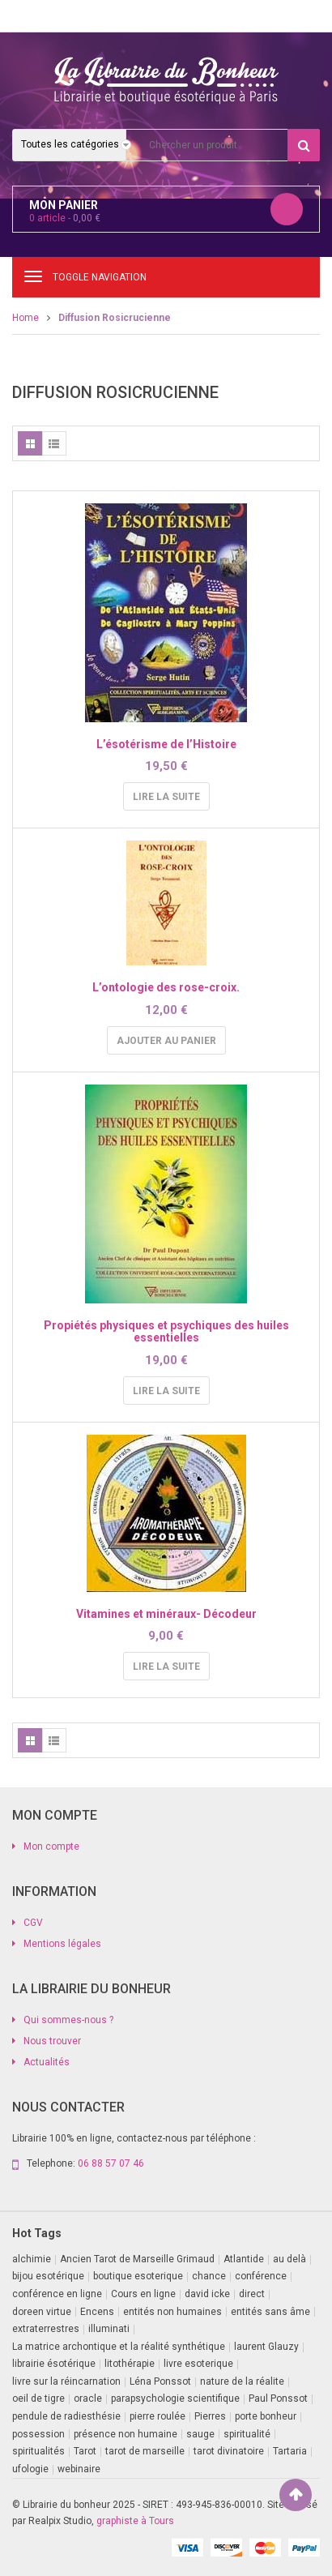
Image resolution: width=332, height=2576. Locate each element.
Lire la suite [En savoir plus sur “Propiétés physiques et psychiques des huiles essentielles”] (166, 1391)
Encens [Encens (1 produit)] (97, 2311)
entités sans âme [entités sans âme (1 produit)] (270, 2311)
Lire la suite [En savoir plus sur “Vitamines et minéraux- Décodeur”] (166, 1666)
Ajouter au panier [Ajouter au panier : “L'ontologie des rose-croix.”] (166, 1040)
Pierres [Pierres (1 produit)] (210, 2416)
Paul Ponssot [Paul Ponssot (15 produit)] (278, 2398)
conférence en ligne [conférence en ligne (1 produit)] (57, 2294)
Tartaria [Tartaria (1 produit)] (290, 2451)
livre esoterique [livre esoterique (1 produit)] (198, 2363)
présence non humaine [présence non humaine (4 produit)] (125, 2434)
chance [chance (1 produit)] (209, 2276)
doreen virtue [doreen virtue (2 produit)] (41, 2311)
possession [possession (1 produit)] (38, 2434)
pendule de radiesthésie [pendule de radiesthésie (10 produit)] (66, 2416)
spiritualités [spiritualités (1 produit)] (38, 2451)
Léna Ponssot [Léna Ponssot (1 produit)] (160, 2381)
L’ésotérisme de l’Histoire (166, 744)
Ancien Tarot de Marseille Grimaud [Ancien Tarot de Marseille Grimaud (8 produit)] (137, 2259)
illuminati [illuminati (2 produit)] (109, 2328)
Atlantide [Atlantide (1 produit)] (243, 2259)
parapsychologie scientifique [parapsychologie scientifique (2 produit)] (175, 2398)
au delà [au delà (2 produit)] (289, 2259)
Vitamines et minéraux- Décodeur (166, 1613)
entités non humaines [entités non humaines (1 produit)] (172, 2311)
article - (64, 218)
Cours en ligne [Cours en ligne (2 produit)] (143, 2294)
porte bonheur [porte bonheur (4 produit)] (265, 2416)
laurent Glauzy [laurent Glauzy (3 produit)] (266, 2346)
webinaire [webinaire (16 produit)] (78, 2469)
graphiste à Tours (135, 2521)
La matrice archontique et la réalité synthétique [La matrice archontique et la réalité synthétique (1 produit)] (118, 2346)
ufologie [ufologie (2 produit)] (30, 2469)
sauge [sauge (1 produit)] (200, 2434)
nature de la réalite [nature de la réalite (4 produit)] (242, 2381)
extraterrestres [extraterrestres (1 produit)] (45, 2328)
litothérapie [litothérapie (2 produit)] (129, 2363)
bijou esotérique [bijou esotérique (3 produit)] (48, 2276)
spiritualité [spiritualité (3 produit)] (246, 2434)
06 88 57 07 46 (111, 2163)
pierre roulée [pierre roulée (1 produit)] (157, 2416)
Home (25, 317)
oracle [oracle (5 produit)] (88, 2398)
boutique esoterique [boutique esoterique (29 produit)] (138, 2276)
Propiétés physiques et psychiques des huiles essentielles (166, 1331)
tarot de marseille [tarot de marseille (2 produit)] (145, 2451)
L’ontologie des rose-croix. (166, 987)
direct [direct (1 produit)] (252, 2294)
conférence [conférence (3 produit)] (261, 2276)
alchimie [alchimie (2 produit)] (31, 2259)
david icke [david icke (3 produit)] (207, 2294)
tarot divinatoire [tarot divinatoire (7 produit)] (229, 2451)
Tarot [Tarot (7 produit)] (85, 2451)
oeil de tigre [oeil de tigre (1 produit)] (38, 2398)
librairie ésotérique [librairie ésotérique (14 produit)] (54, 2363)
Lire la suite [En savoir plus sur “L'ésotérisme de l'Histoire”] (166, 796)
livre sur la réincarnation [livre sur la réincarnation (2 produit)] (66, 2381)
